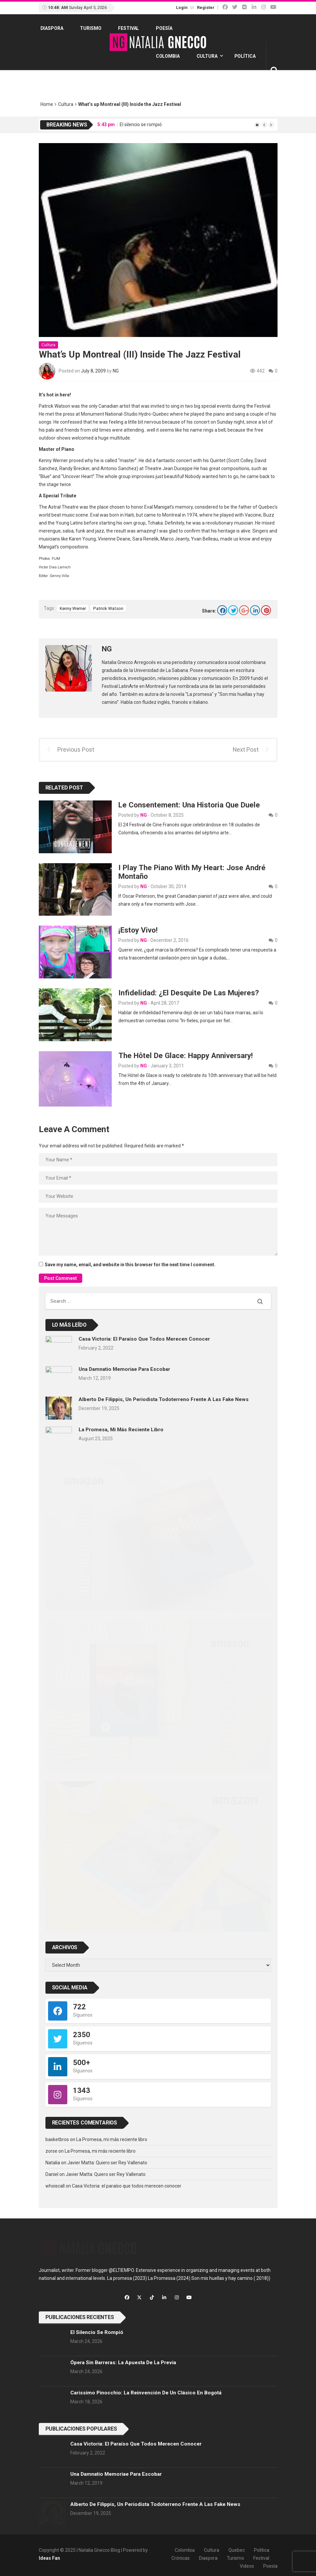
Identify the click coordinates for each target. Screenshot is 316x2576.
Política (245, 56)
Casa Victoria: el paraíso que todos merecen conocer (144, 1339)
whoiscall (55, 2186)
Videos (247, 2566)
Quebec (236, 2550)
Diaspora (51, 28)
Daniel (51, 2174)
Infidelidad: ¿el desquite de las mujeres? (188, 992)
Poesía (164, 28)
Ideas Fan (49, 2558)
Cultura (207, 56)
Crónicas (180, 2558)
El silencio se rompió (141, 124)
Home (46, 104)
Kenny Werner (73, 608)
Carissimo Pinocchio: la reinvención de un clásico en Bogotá (145, 2393)
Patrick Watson (108, 608)
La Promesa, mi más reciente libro (121, 1430)
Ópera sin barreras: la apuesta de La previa (123, 2363)
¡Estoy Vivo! (138, 930)
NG (116, 371)
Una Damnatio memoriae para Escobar (124, 1369)
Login (181, 7)
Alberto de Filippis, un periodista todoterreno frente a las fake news (164, 1399)
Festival (128, 28)
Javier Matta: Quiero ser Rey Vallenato (107, 2162)
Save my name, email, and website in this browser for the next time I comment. (130, 1264)
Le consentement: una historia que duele (189, 804)
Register (206, 7)
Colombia (168, 56)
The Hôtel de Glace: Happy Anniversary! (185, 1055)
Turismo (90, 28)
